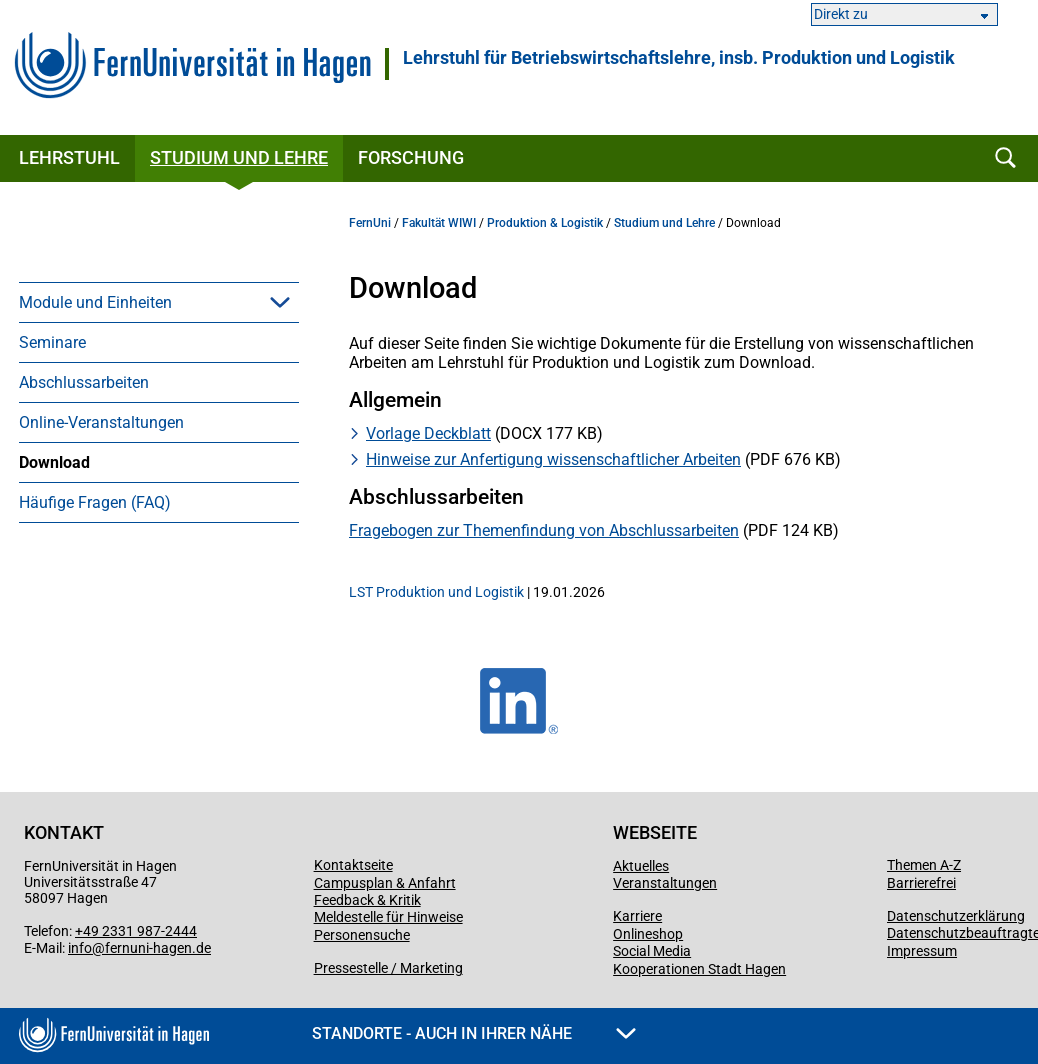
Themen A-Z (924, 865)
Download (54, 462)
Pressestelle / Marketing (388, 968)
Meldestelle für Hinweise (388, 917)
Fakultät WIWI (439, 223)
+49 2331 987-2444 (136, 931)
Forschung (411, 157)
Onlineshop (648, 934)
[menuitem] (159, 302)
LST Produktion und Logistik (436, 592)
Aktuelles (641, 866)
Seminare (52, 342)
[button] (280, 302)
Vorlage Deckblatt (428, 433)
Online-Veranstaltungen (101, 422)
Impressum (922, 951)
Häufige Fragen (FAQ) (95, 502)
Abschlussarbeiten (84, 382)
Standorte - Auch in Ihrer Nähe (474, 1033)
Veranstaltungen (665, 883)
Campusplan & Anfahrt (385, 883)
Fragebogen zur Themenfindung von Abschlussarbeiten (544, 530)
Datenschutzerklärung (956, 916)
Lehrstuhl (69, 157)
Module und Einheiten (95, 302)
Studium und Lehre (239, 157)
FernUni (370, 223)
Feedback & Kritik (367, 900)
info (80, 948)
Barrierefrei (921, 883)
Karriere (637, 916)
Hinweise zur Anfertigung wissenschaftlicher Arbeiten (553, 459)
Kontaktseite (353, 865)
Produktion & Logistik (545, 223)
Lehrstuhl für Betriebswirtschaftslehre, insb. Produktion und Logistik (679, 58)
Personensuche (362, 935)
